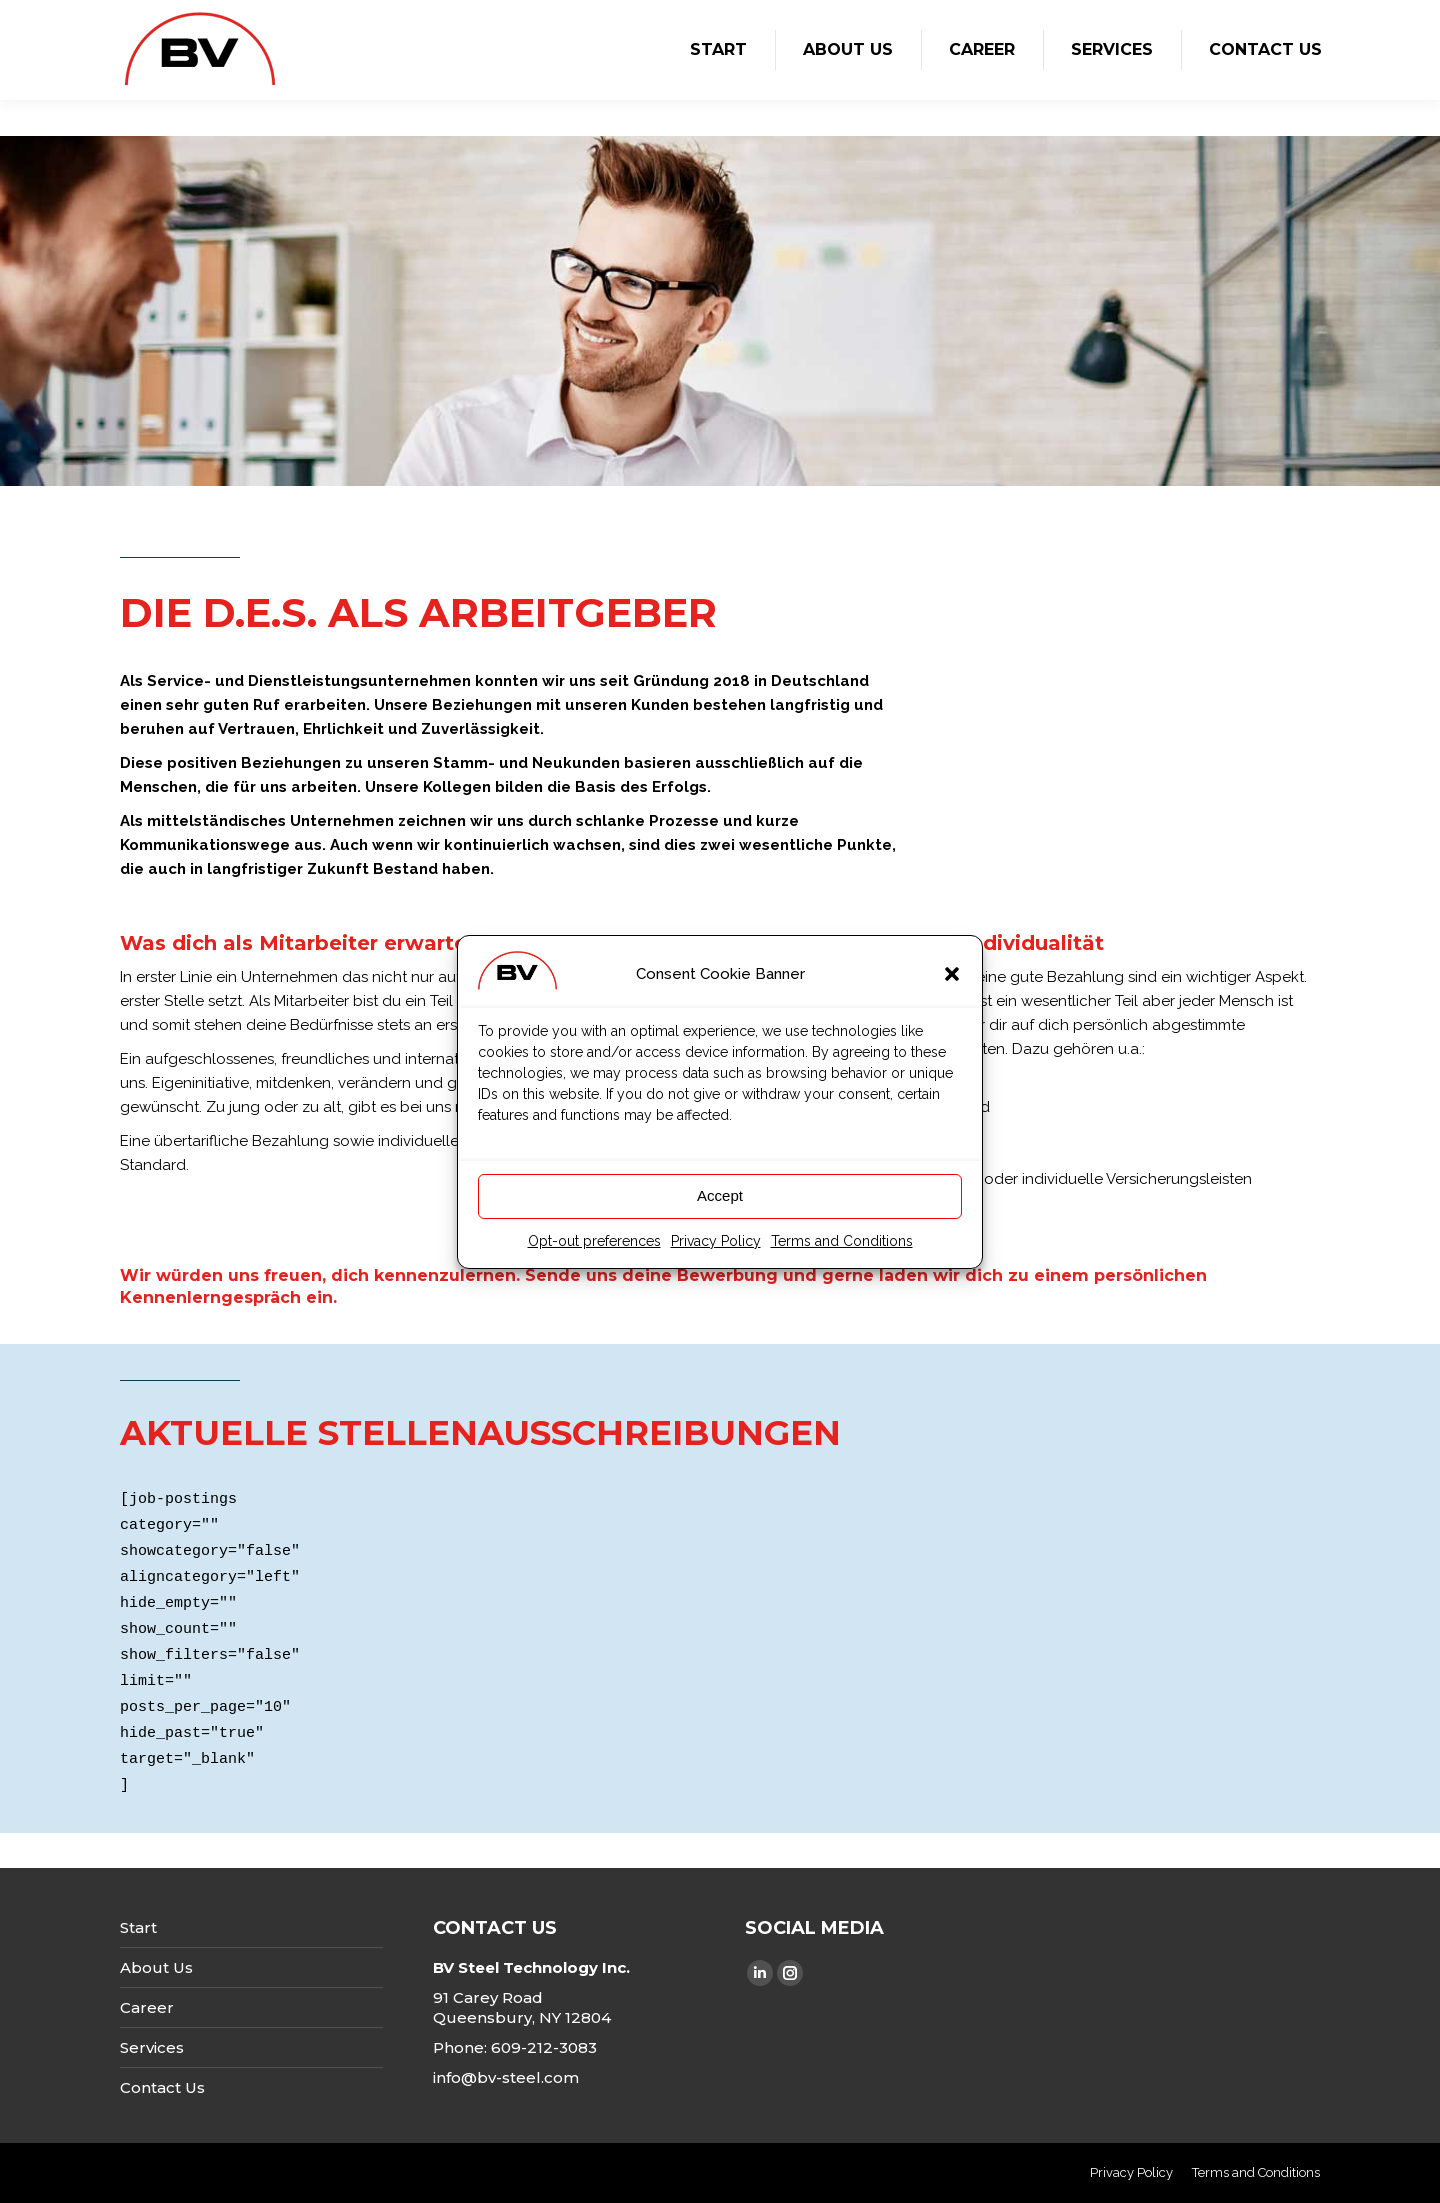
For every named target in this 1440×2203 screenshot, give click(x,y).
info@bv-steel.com (506, 2077)
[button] (952, 987)
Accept (720, 1208)
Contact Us (162, 2087)
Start (138, 1927)
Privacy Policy (716, 1254)
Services (152, 2047)
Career (147, 2007)
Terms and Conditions (842, 1254)
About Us (156, 1967)
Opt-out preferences (594, 1254)
